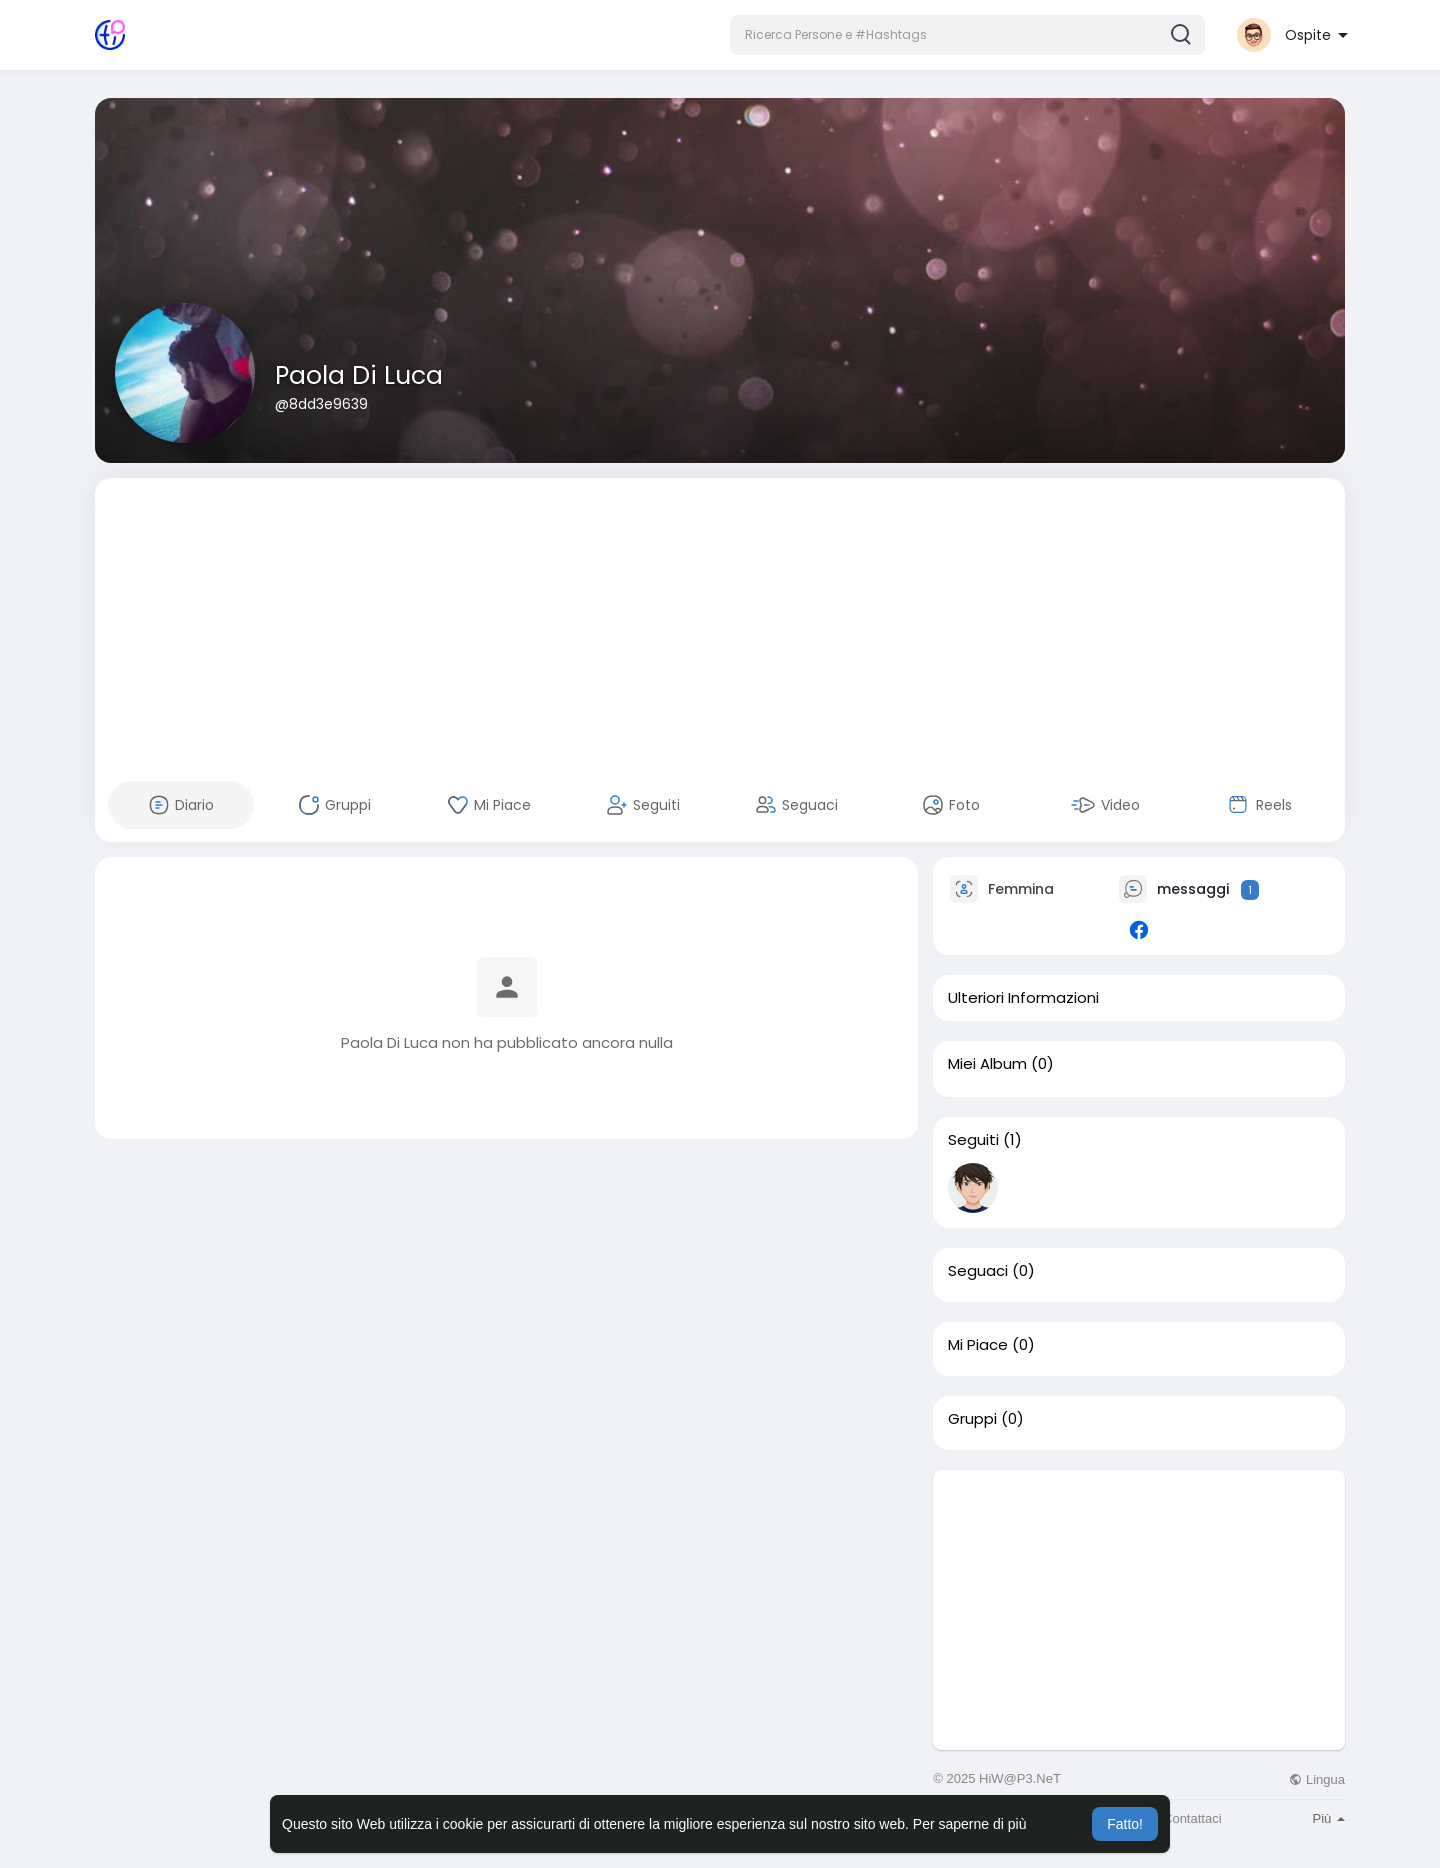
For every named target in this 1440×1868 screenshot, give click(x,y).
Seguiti (973, 1140)
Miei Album (987, 1064)
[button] (967, 35)
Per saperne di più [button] (970, 1824)
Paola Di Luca (359, 375)
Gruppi (972, 1419)
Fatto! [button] (1125, 1824)
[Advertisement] (720, 618)
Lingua (1317, 1779)
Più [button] (1329, 1818)
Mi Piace (978, 1345)
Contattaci (1192, 1818)
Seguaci (978, 1271)
